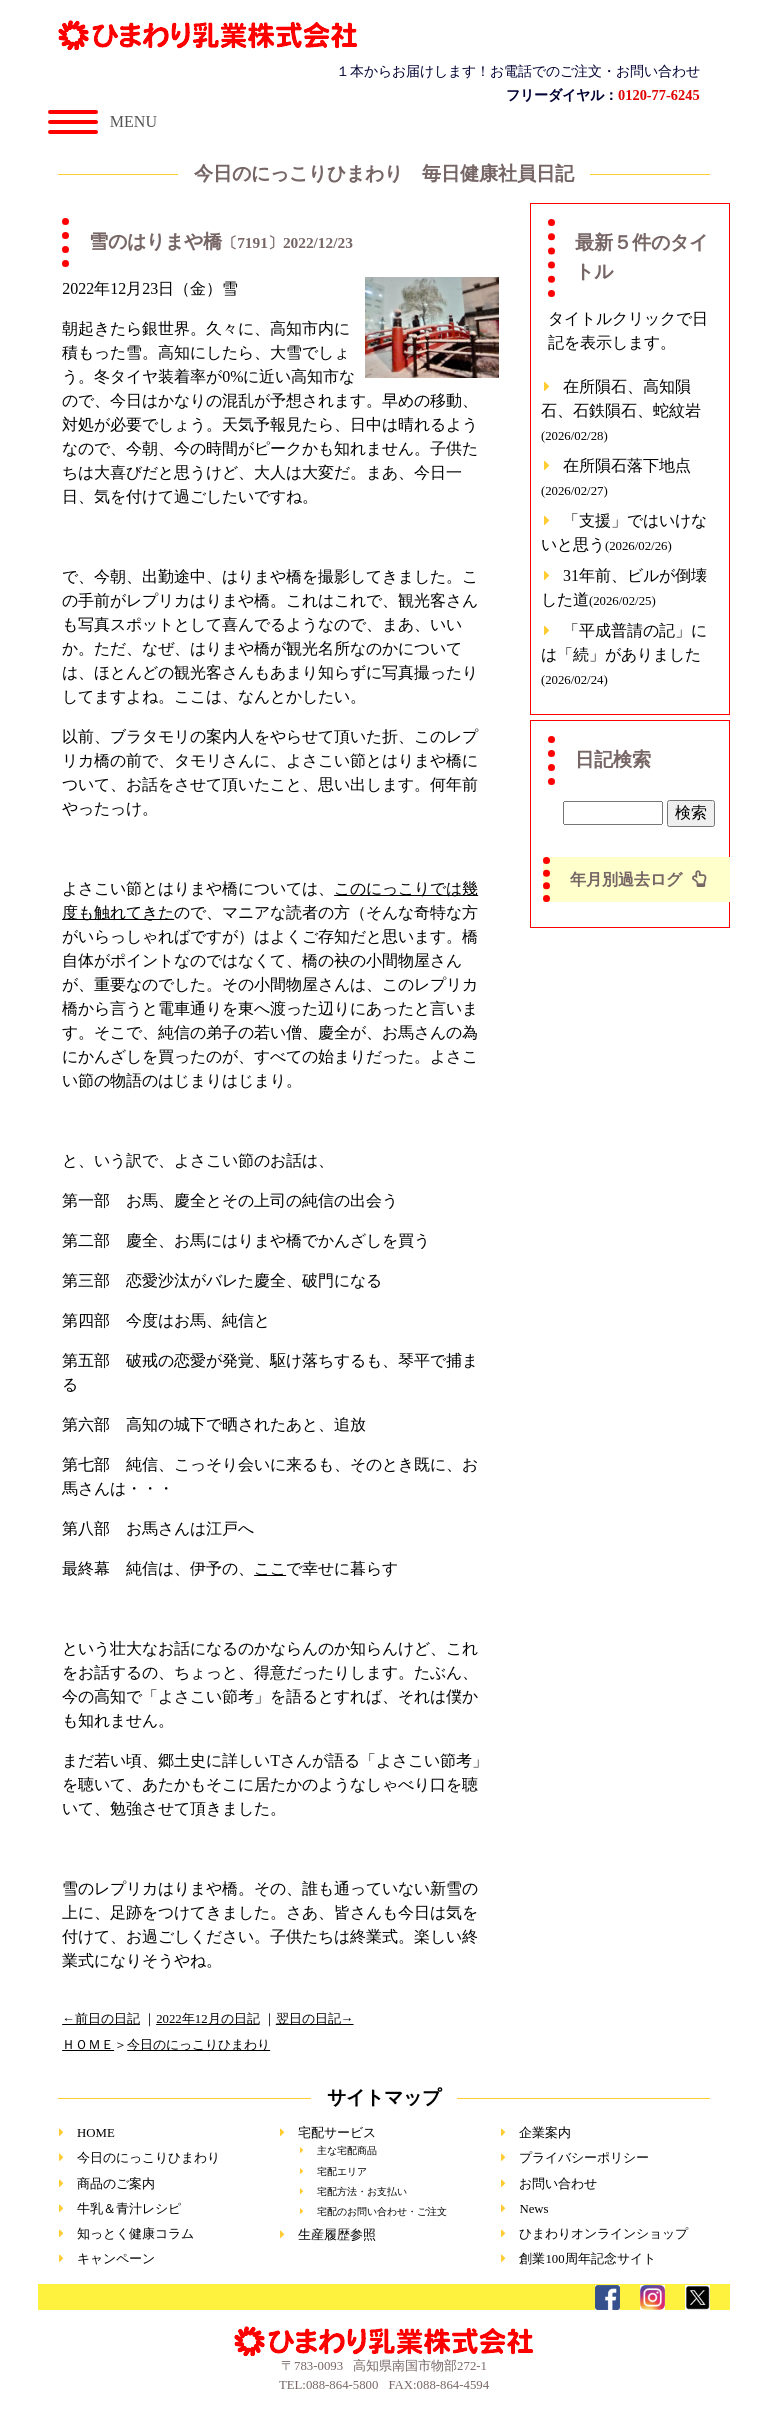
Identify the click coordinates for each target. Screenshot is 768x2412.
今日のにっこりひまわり (198, 2045)
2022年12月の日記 (207, 2019)
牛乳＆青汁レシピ (129, 2209)
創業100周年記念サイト (587, 2259)
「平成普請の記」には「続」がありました (624, 654)
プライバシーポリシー (584, 2158)
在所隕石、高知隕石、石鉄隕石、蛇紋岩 (621, 410)
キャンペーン (116, 2259)
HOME (96, 2133)
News (533, 2209)
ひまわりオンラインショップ (603, 2234)
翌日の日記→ (315, 2019)
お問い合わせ (558, 2184)
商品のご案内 (116, 2184)
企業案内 (545, 2133)
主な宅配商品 (347, 2150)
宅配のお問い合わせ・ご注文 (382, 2211)
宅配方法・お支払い (362, 2191)
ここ (270, 1568)
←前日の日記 (101, 2019)
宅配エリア (342, 2171)
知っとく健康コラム (135, 2234)
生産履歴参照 (337, 2235)
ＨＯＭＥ (88, 2045)
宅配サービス (337, 2133)
